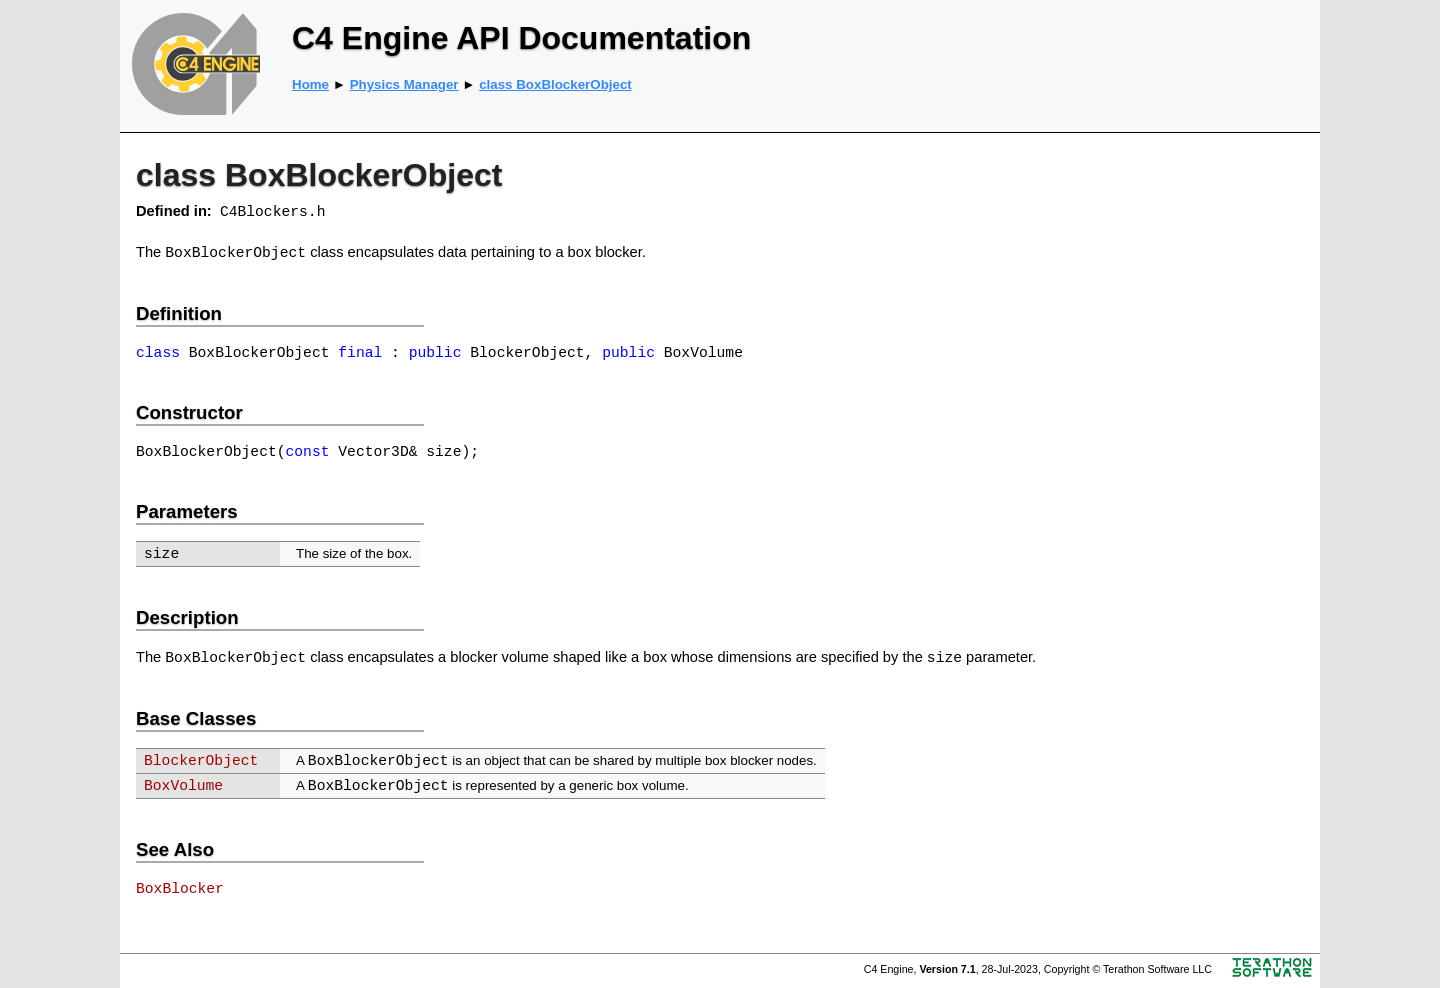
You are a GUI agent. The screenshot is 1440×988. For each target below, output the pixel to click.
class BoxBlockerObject (555, 84)
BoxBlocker (180, 889)
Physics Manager (404, 84)
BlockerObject (201, 761)
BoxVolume (183, 786)
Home (310, 84)
